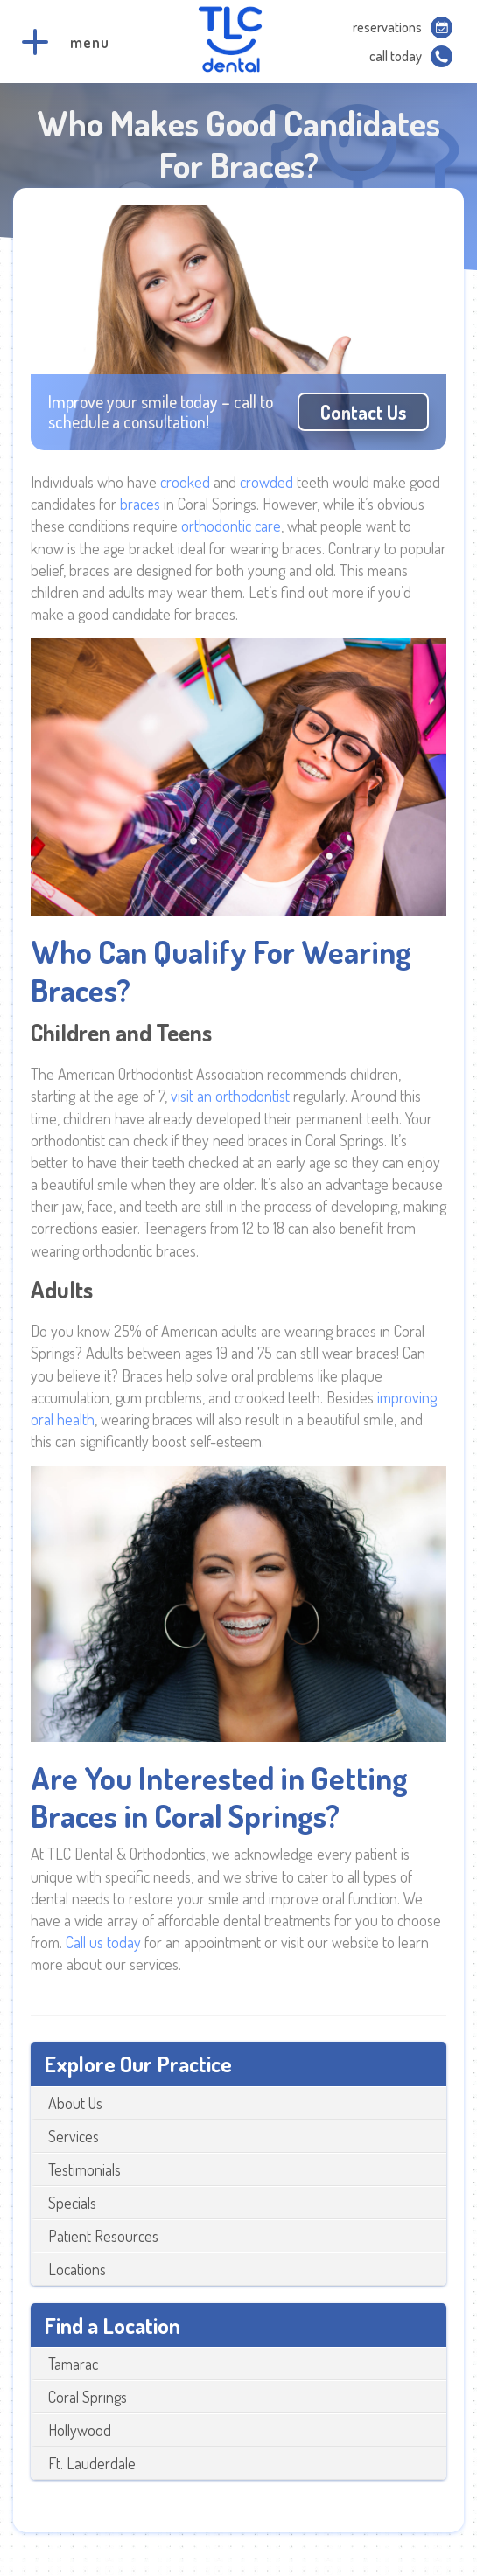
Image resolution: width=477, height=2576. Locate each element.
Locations (77, 2269)
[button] (35, 42)
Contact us (363, 412)
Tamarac (73, 2363)
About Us (75, 2103)
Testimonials (84, 2169)
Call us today (103, 1942)
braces (142, 503)
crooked (187, 481)
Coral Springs (87, 2396)
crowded (268, 481)
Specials (72, 2202)
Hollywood (79, 2430)
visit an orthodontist (230, 1095)
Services (73, 2136)
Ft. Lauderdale (92, 2463)
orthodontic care (231, 525)
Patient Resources (103, 2235)
